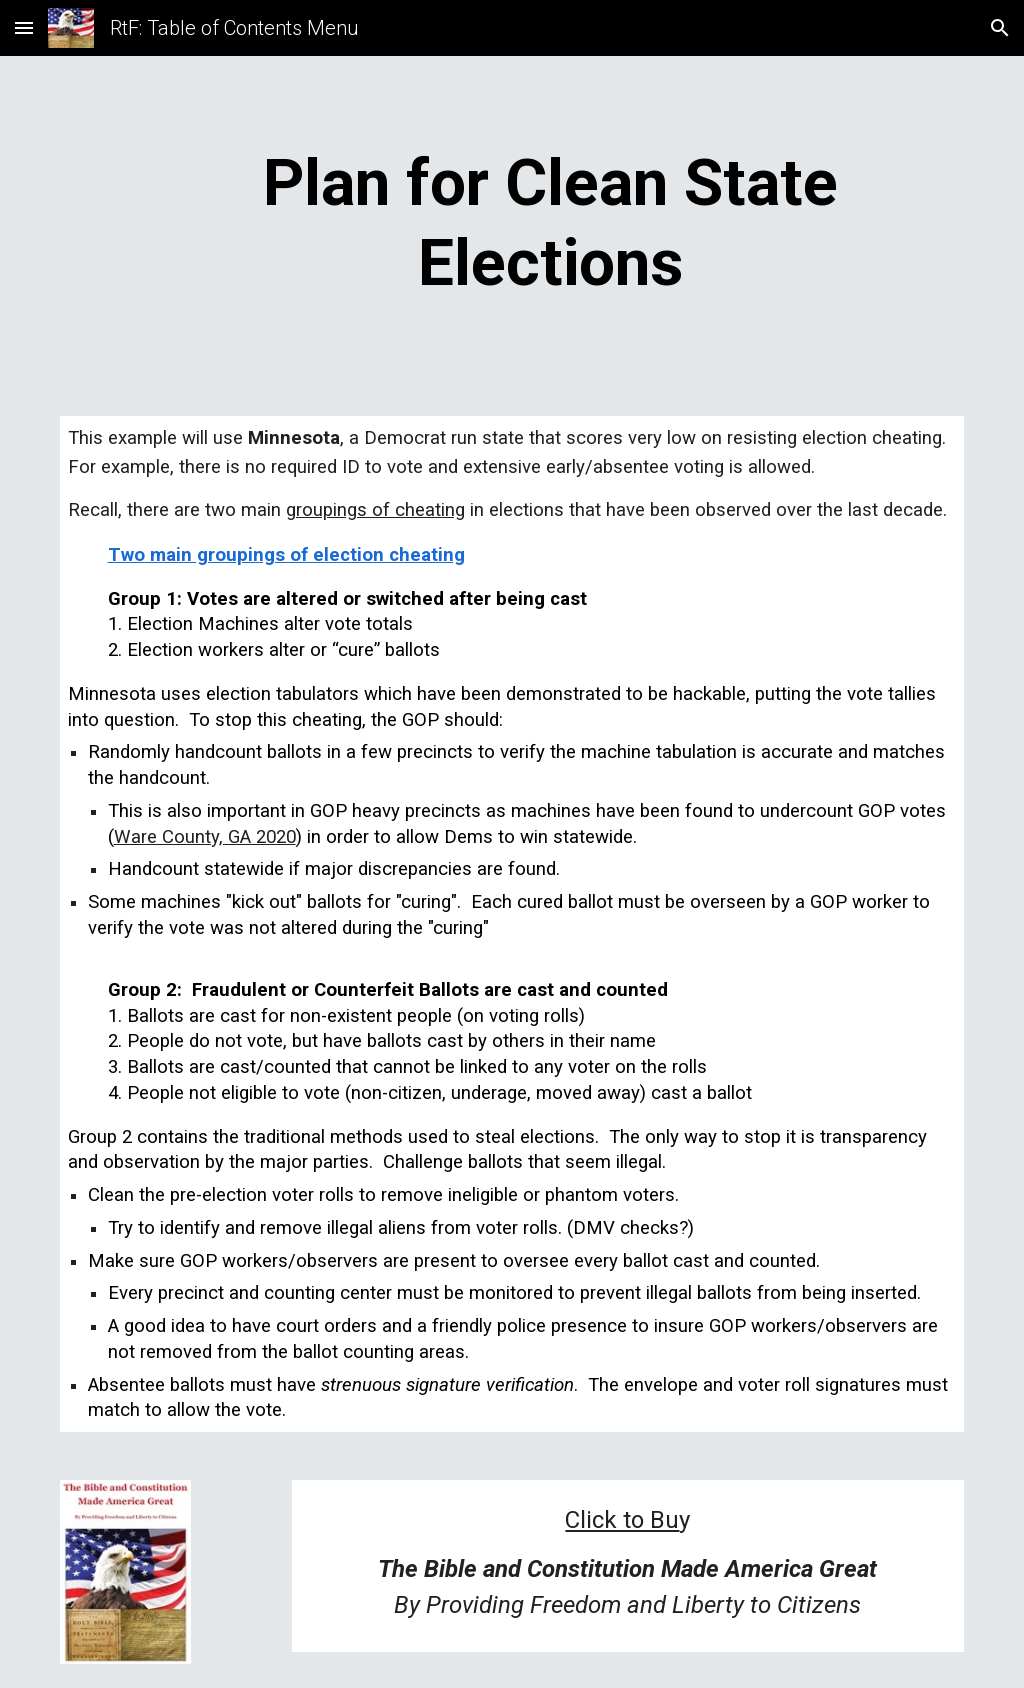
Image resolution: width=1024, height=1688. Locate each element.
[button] (24, 27)
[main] (550, 224)
